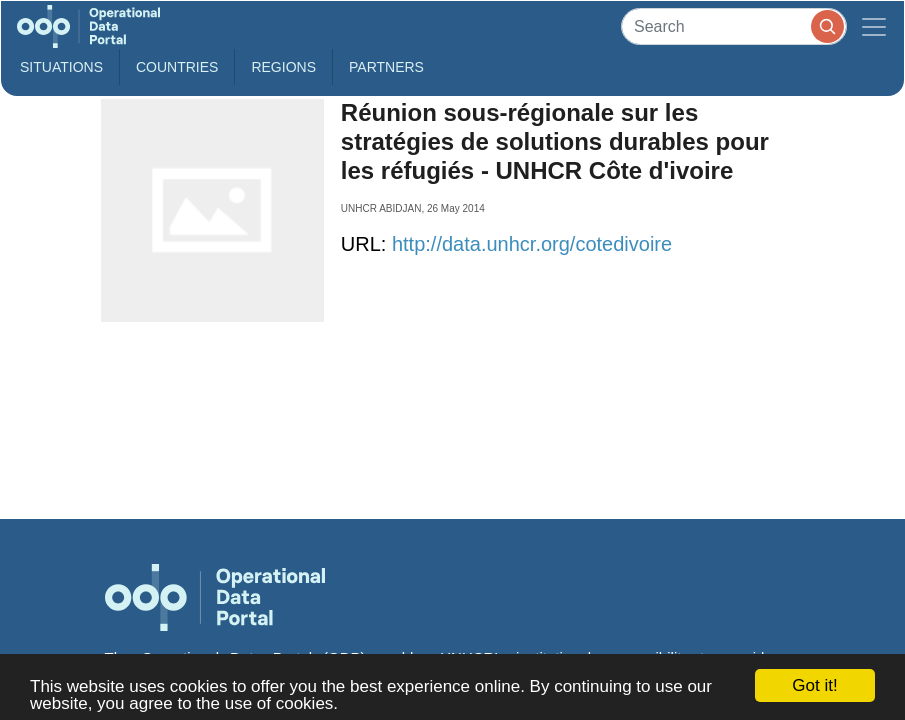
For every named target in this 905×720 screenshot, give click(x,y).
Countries (177, 67)
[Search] (734, 26)
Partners (386, 67)
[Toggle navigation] (874, 26)
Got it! (814, 685)
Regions (283, 67)
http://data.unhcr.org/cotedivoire (532, 244)
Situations (61, 67)
